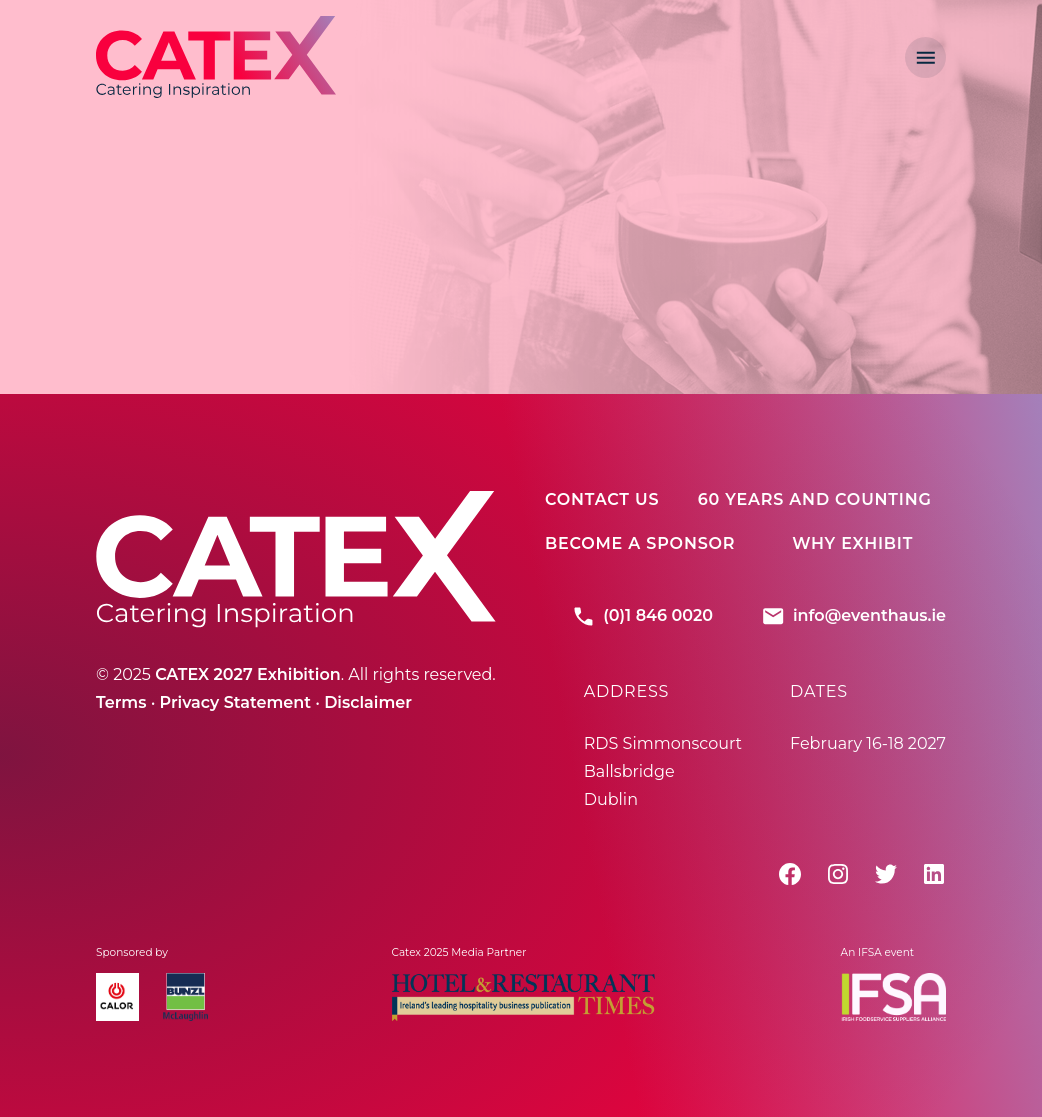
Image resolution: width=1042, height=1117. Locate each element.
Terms (121, 702)
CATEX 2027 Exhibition (248, 674)
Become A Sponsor (640, 543)
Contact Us (602, 499)
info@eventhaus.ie (853, 616)
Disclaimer (368, 702)
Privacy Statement (236, 702)
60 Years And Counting (815, 499)
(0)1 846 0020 (642, 616)
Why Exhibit (852, 543)
